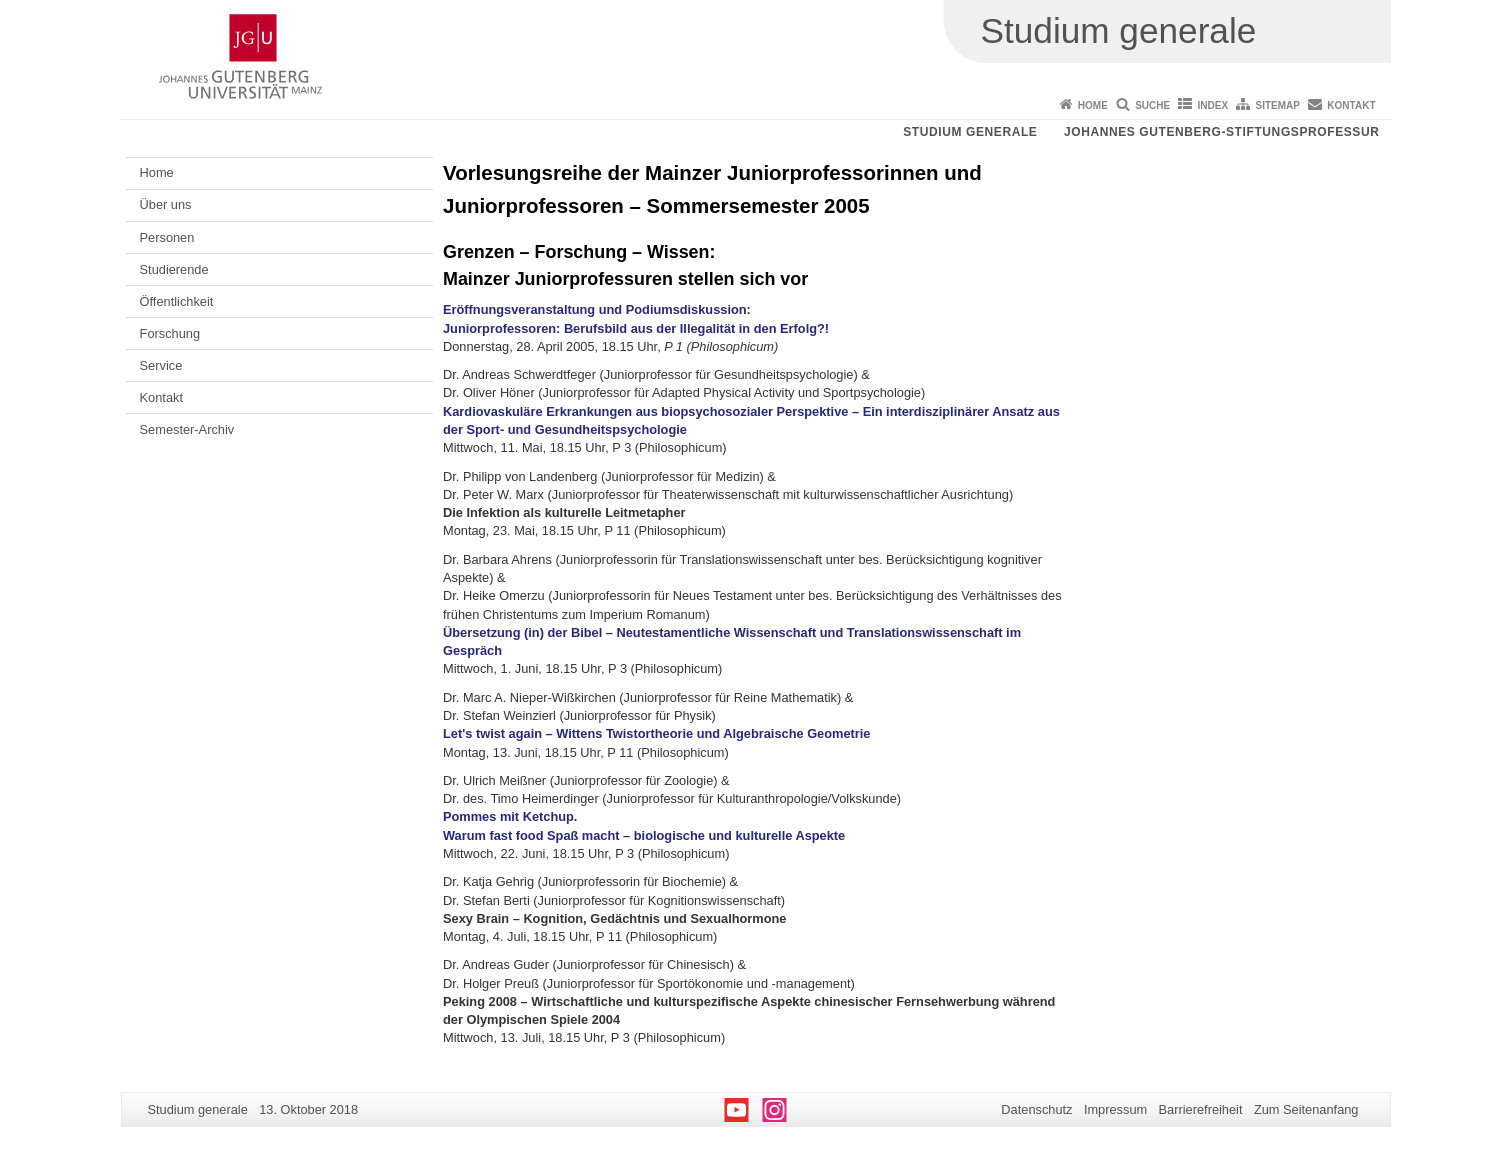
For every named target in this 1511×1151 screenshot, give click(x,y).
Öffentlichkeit (177, 301)
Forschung (170, 333)
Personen (167, 237)
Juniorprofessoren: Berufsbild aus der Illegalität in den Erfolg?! (636, 328)
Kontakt (1351, 105)
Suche (1152, 105)
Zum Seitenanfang (1306, 1109)
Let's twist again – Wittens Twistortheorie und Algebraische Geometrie (656, 733)
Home (1093, 105)
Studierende (174, 269)
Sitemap (1278, 105)
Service (161, 365)
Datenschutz (1036, 1109)
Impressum (1115, 1109)
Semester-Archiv (187, 429)
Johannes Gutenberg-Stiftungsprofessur (1222, 132)
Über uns (166, 204)
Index (1213, 105)
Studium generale (970, 132)
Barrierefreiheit (1201, 1109)
